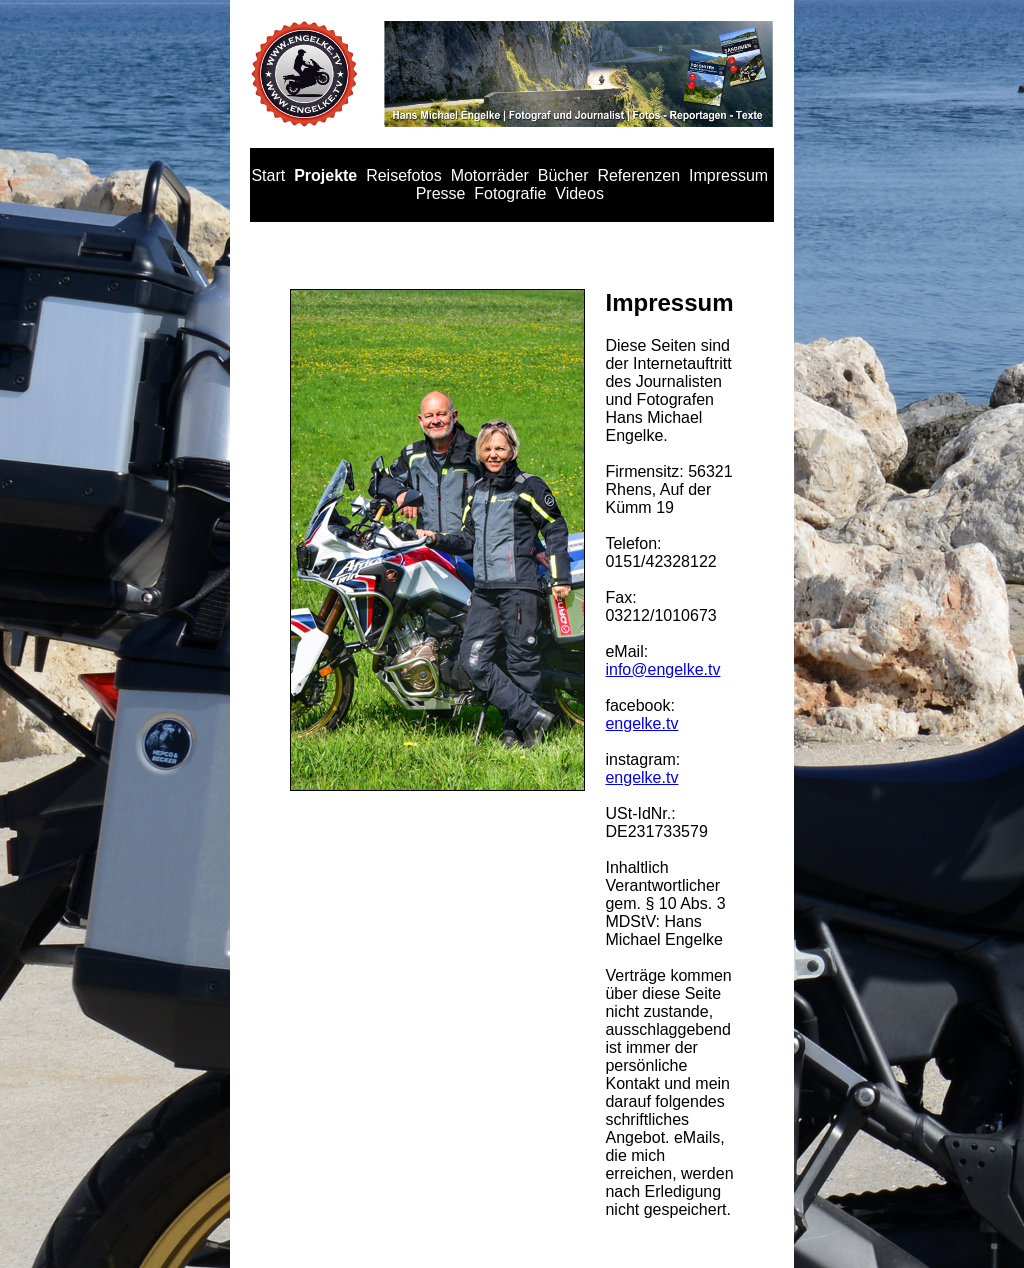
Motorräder (490, 175)
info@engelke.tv (662, 669)
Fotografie (510, 193)
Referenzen (638, 175)
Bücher (563, 175)
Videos (579, 193)
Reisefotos (404, 175)
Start (268, 175)
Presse (441, 193)
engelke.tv (641, 723)
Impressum (728, 175)
